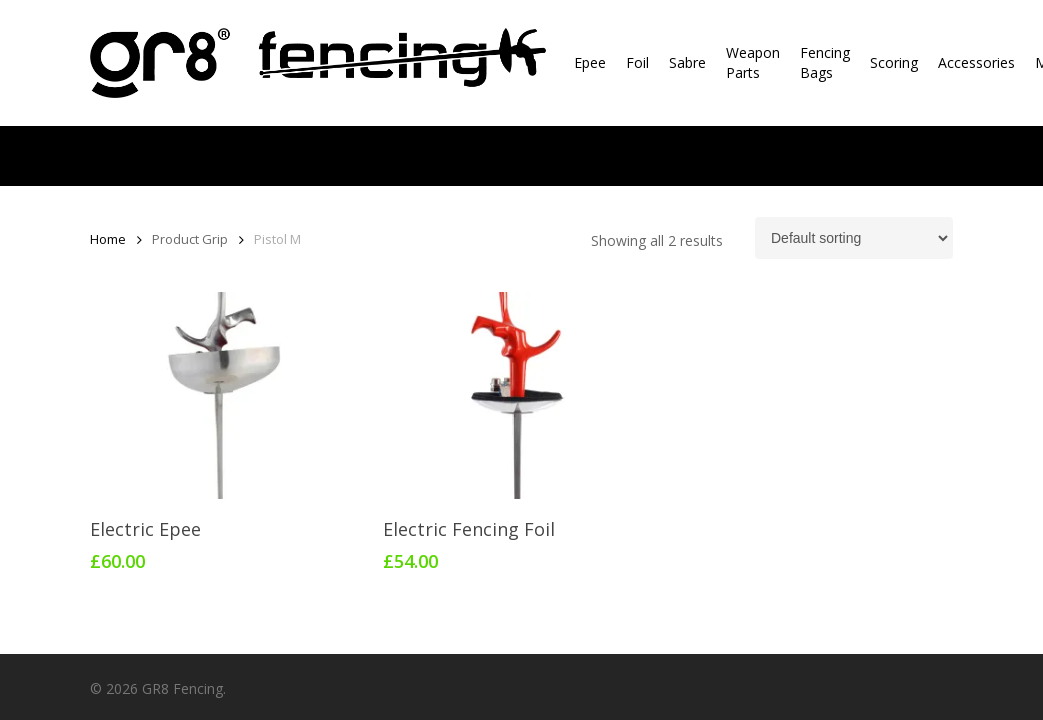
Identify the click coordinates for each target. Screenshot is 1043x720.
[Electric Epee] (227, 395)
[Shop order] (854, 238)
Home (108, 239)
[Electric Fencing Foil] (520, 395)
